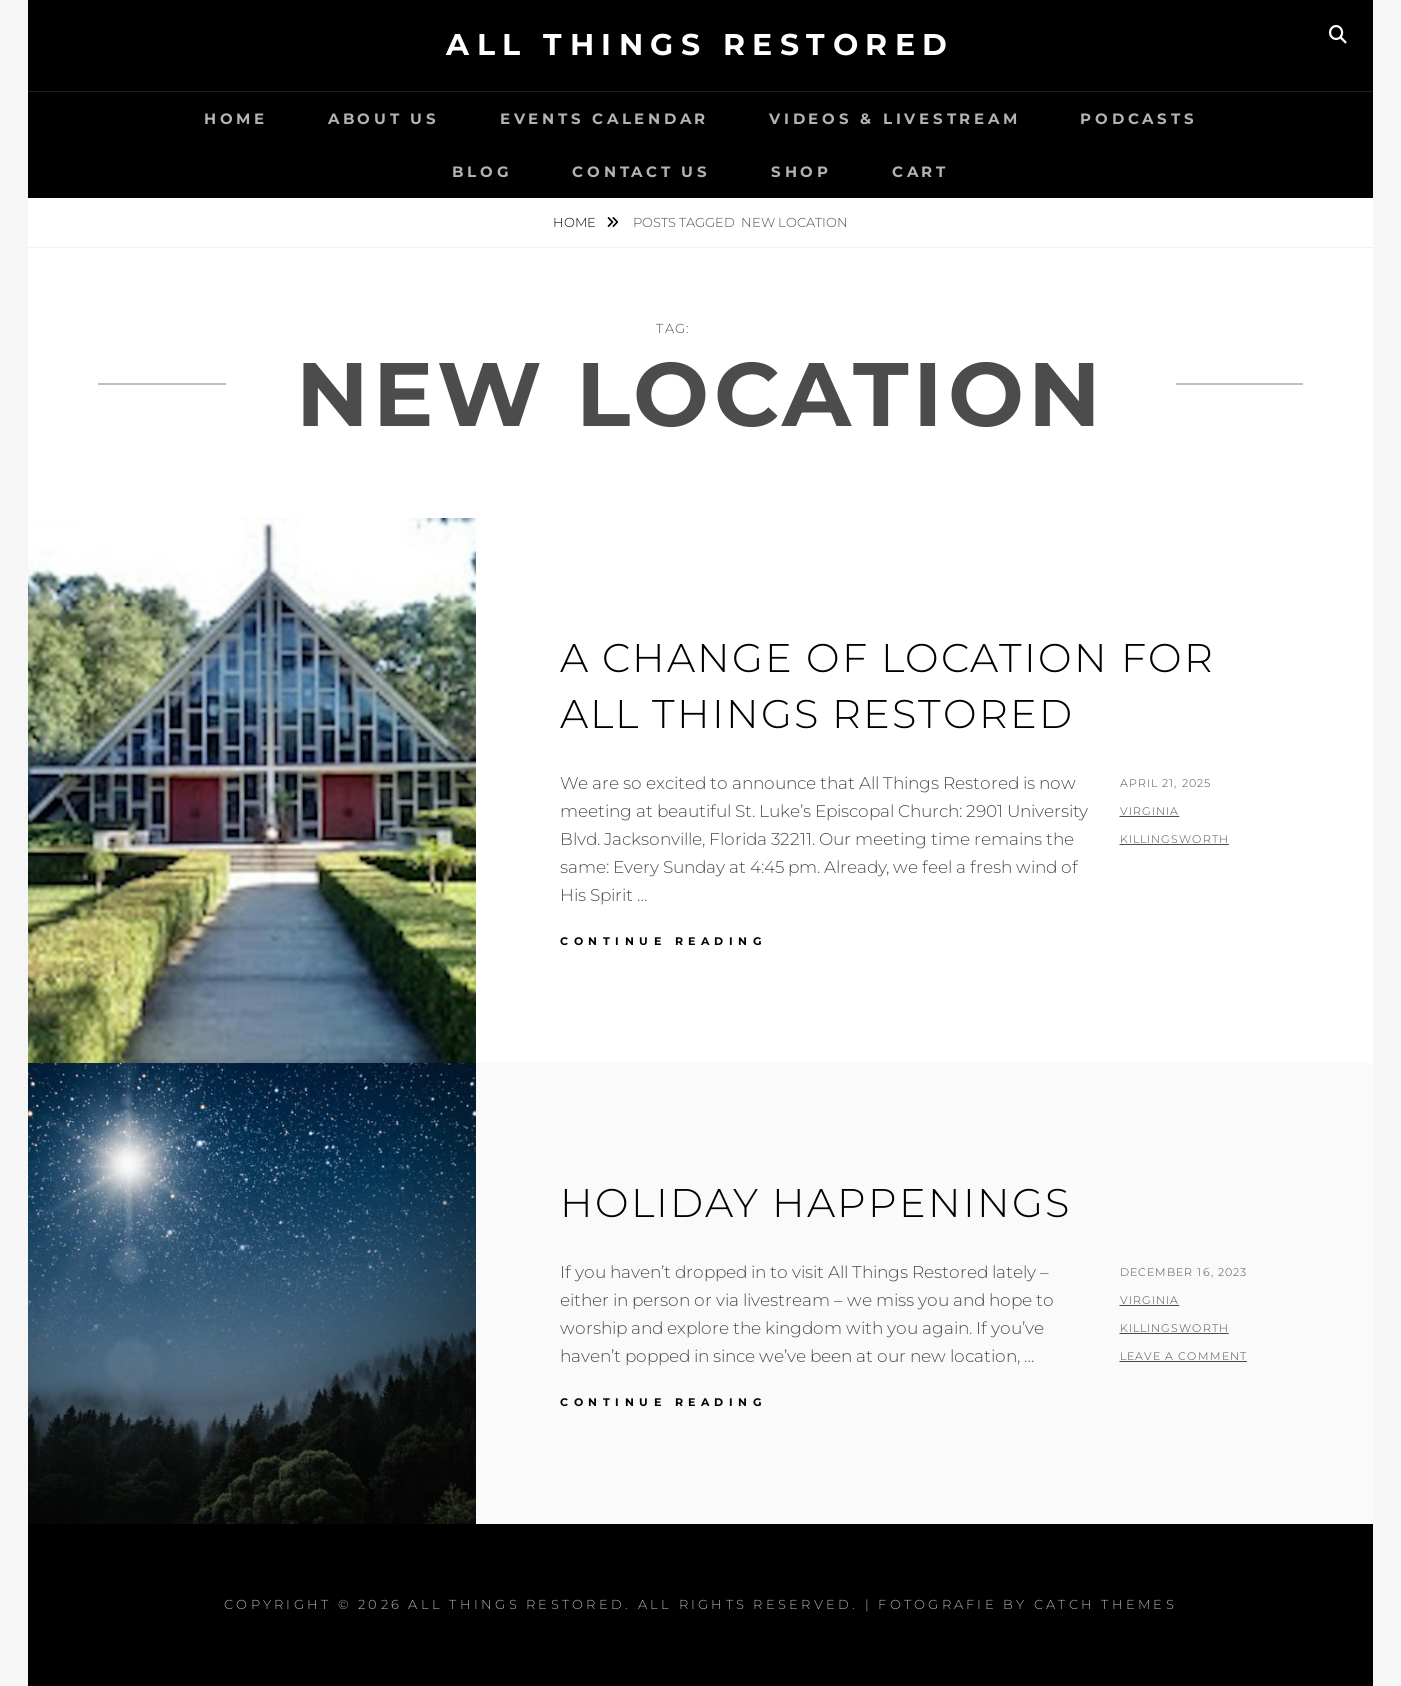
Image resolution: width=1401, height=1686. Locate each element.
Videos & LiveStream (894, 118)
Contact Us (641, 171)
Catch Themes (1105, 1604)
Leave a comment (1184, 1356)
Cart (920, 171)
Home (236, 118)
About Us (384, 118)
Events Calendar (604, 118)
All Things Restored (700, 44)
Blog (482, 171)
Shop (801, 171)
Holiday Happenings (815, 1202)
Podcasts (1138, 118)
